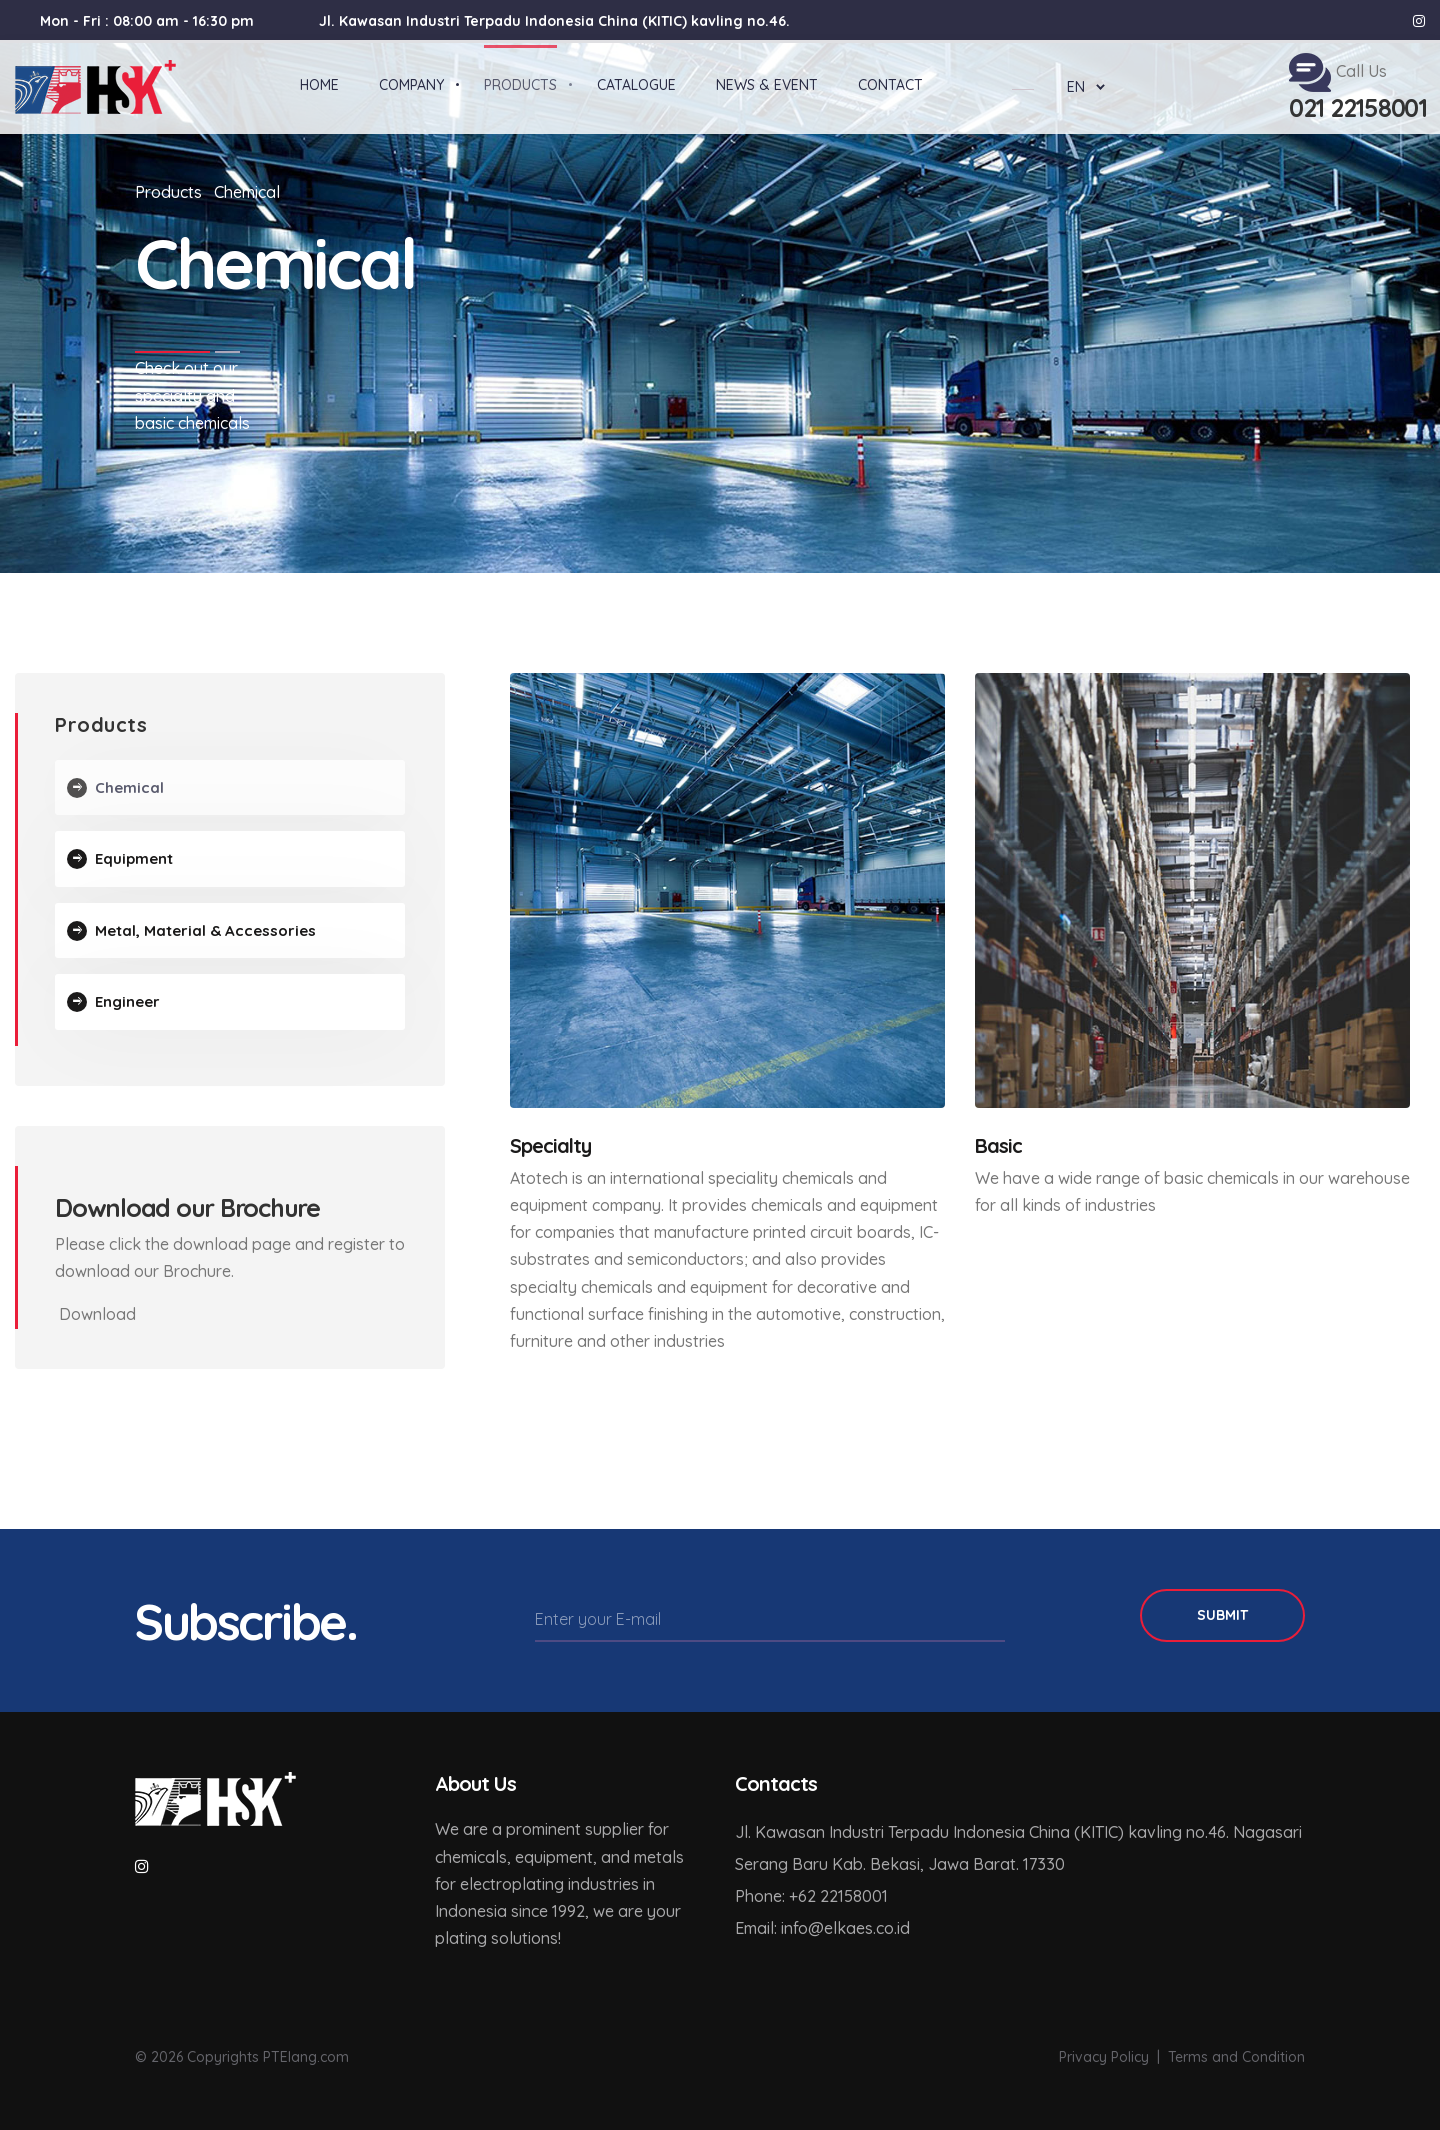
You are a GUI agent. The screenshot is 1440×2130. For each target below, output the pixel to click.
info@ (802, 1928)
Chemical (247, 192)
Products (168, 192)
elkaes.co (859, 1928)
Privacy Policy (1104, 2057)
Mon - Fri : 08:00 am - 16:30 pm (147, 21)
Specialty (550, 1145)
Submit (1222, 1615)
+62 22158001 (838, 1896)
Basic (998, 1145)
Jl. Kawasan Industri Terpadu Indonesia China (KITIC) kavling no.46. (554, 21)
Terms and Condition (1236, 2057)
